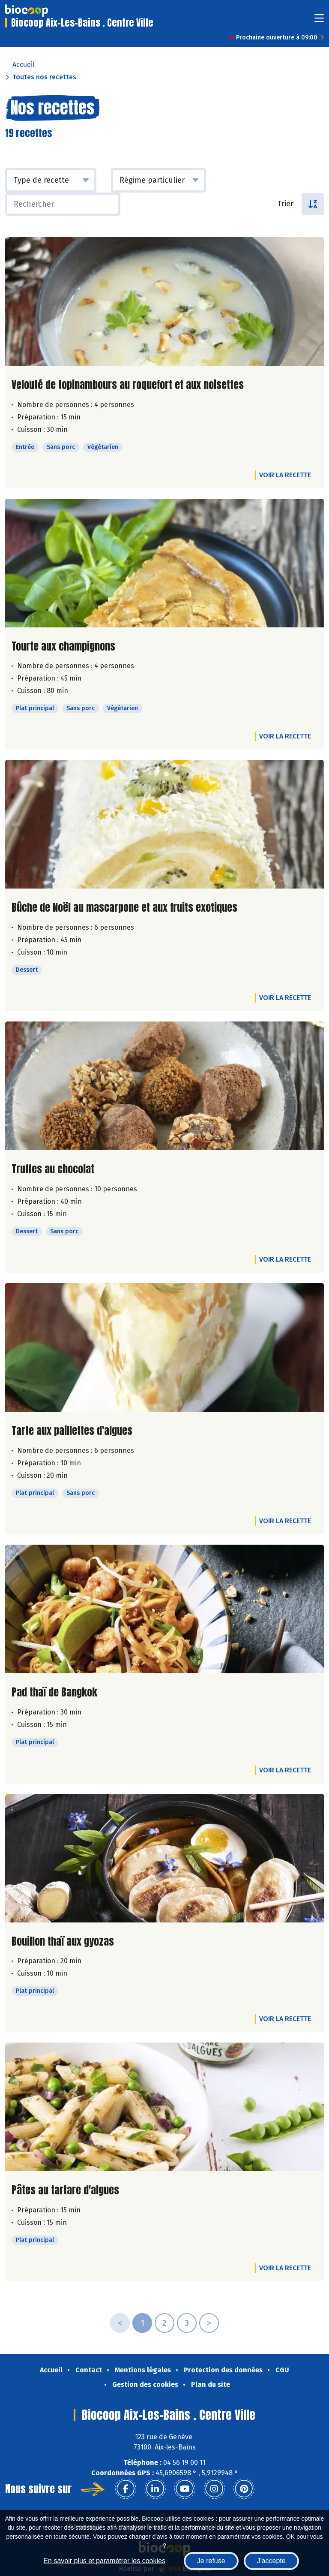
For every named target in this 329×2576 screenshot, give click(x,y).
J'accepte (271, 2560)
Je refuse (211, 2560)
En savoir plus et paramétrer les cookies (104, 2560)
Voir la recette (285, 475)
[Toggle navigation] (319, 20)
